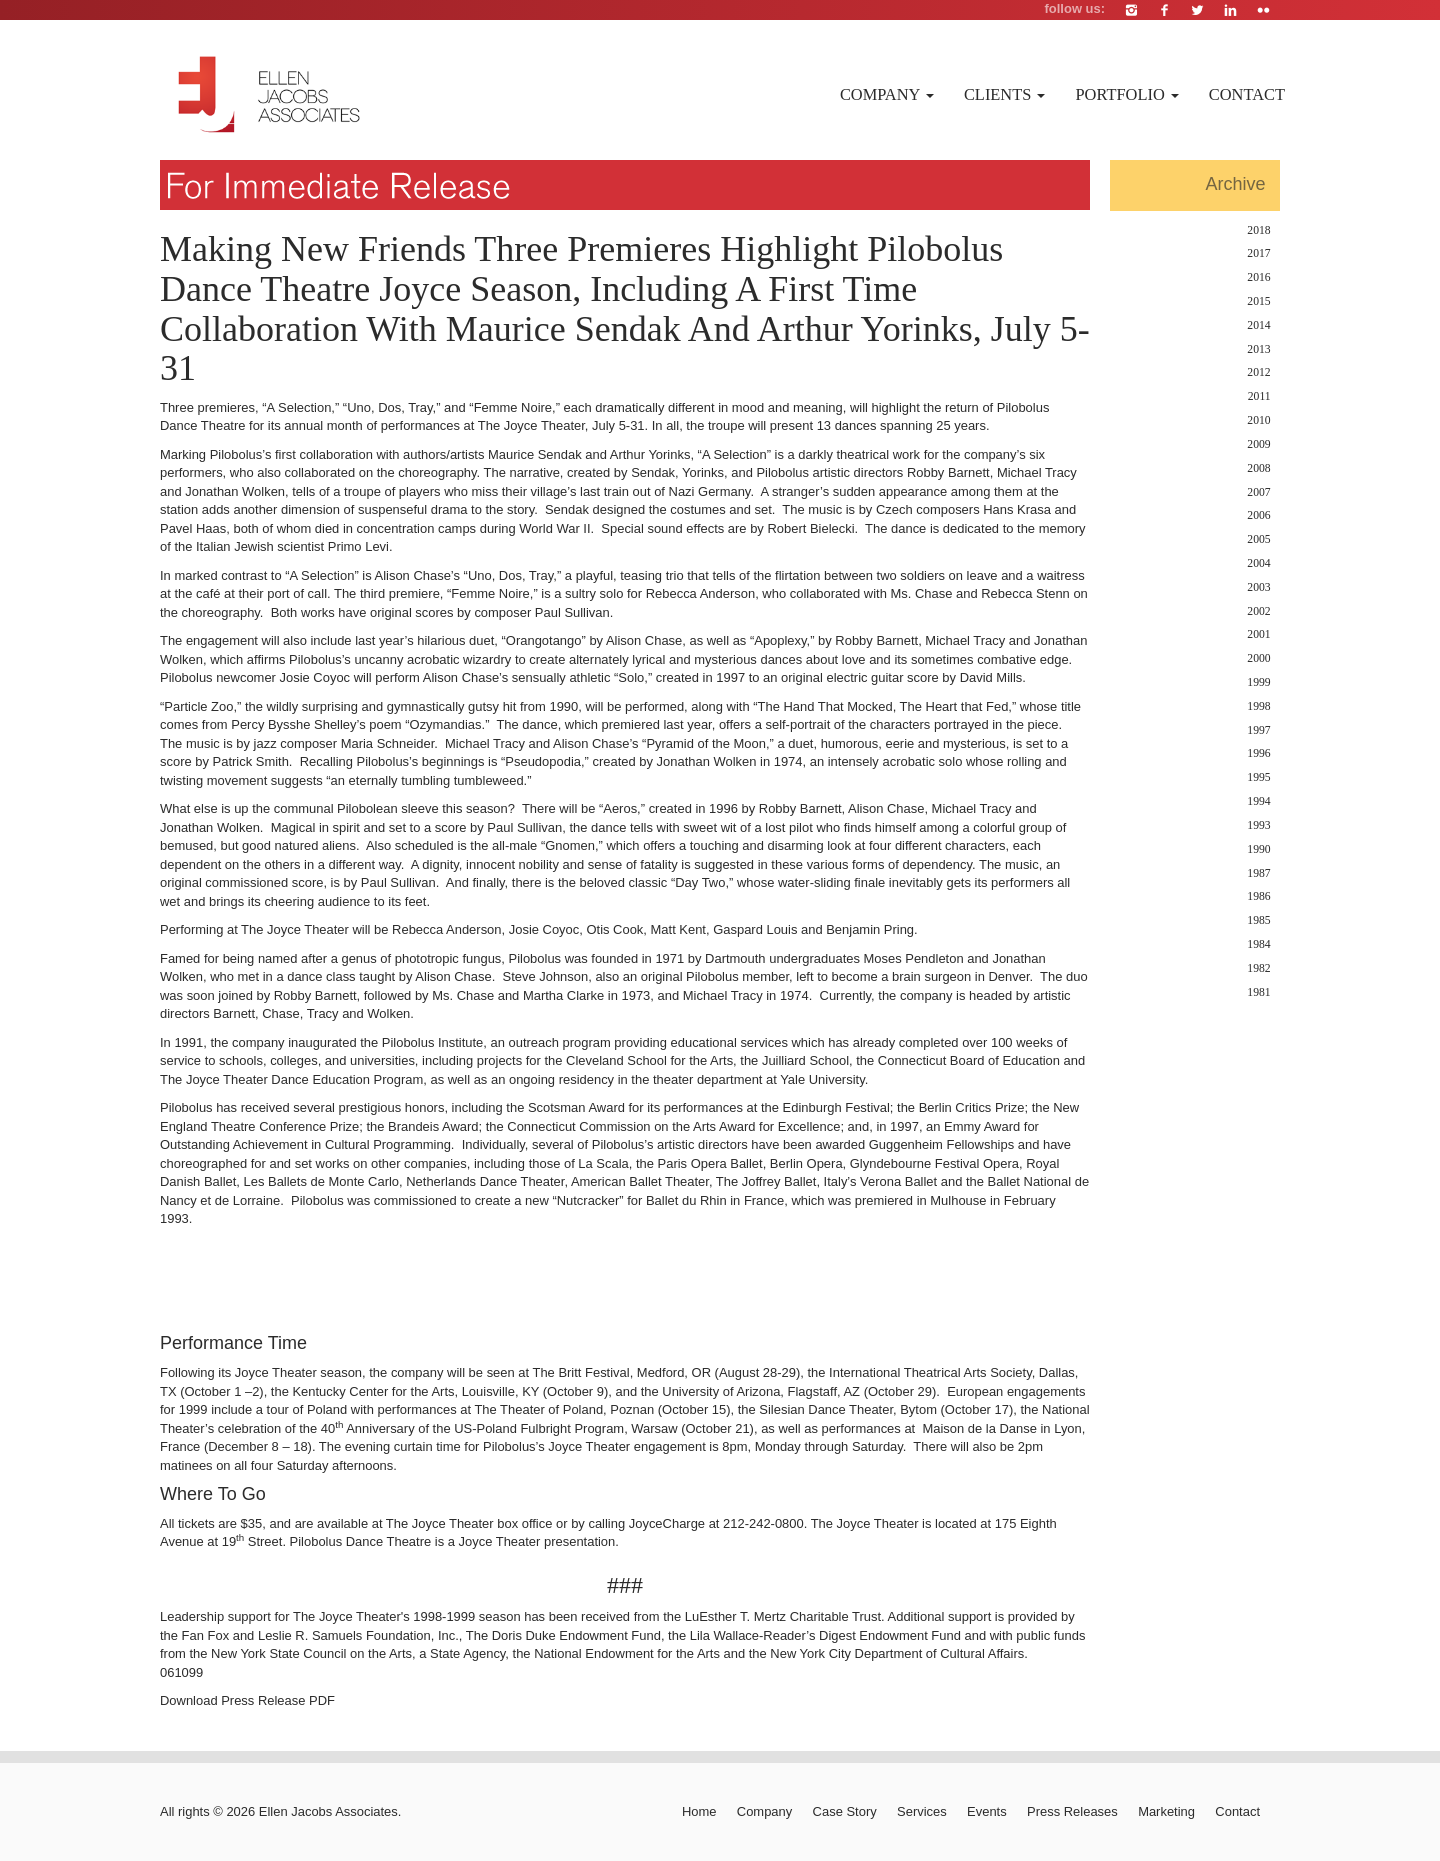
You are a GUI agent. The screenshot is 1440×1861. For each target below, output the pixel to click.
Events (987, 1811)
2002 (1258, 611)
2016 (1258, 277)
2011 (1259, 396)
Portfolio (1126, 94)
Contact (1247, 94)
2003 (1258, 587)
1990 (1258, 849)
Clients (1005, 94)
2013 (1258, 349)
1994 (1258, 801)
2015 (1258, 301)
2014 (1258, 325)
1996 (1258, 753)
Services (922, 1811)
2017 (1258, 253)
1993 (1258, 825)
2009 (1258, 444)
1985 (1258, 920)
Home (699, 1811)
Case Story (845, 1811)
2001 (1258, 634)
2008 (1258, 468)
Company (887, 94)
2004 (1258, 563)
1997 (1258, 730)
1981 (1258, 992)
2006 (1258, 515)
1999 (1258, 682)
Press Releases (1072, 1811)
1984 (1258, 944)
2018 (1258, 230)
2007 (1258, 492)
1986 (1258, 896)
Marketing (1166, 1811)
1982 (1258, 968)
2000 (1258, 658)
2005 (1258, 539)
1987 (1258, 873)
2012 (1258, 372)
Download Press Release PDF (247, 1700)
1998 (1258, 706)
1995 (1258, 777)
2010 (1258, 420)
